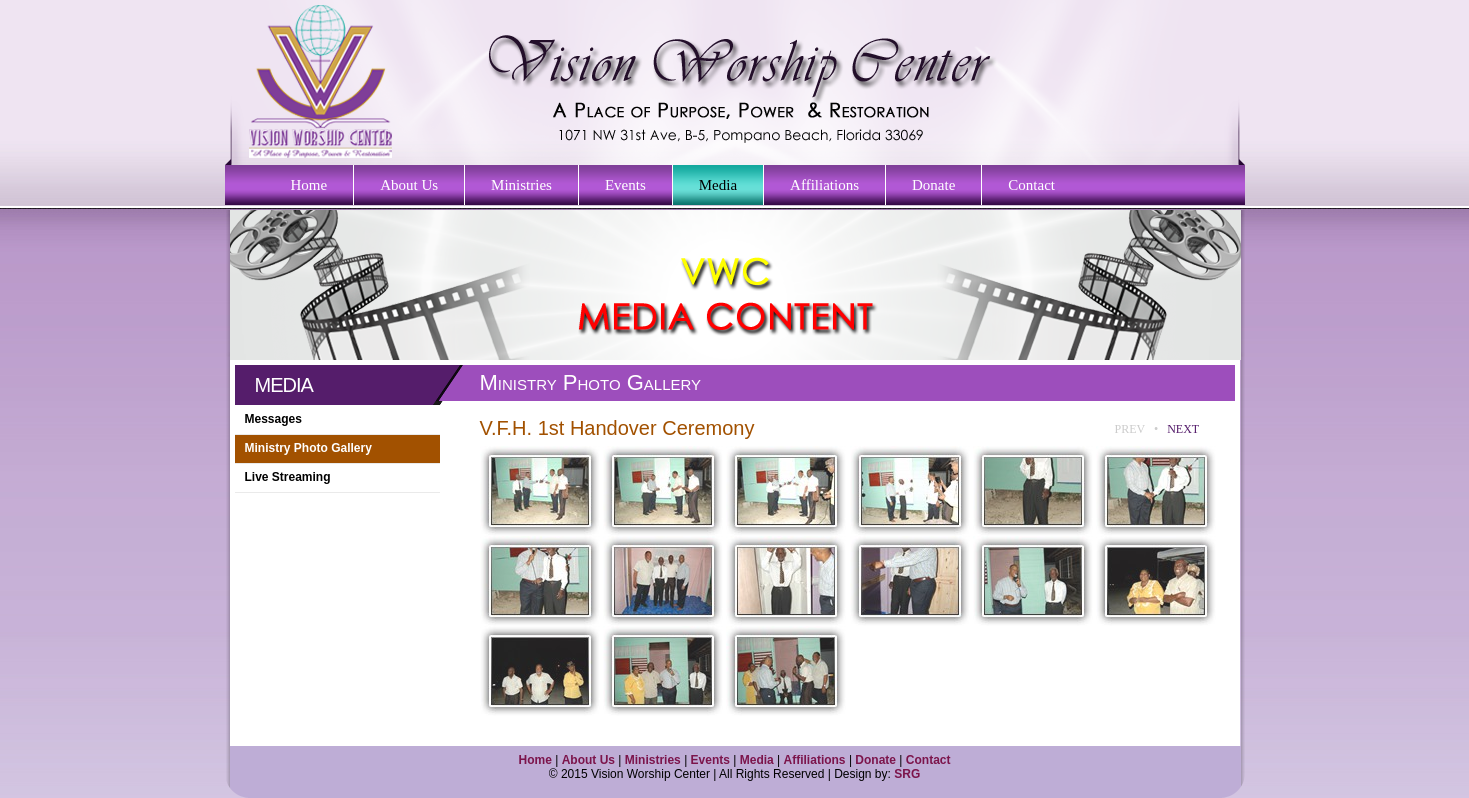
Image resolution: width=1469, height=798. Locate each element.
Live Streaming (288, 477)
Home (309, 185)
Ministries (521, 185)
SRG (907, 774)
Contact (1031, 185)
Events (625, 185)
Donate (933, 185)
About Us (409, 185)
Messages (273, 419)
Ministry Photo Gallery (308, 448)
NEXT (1183, 429)
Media (718, 185)
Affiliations (824, 185)
